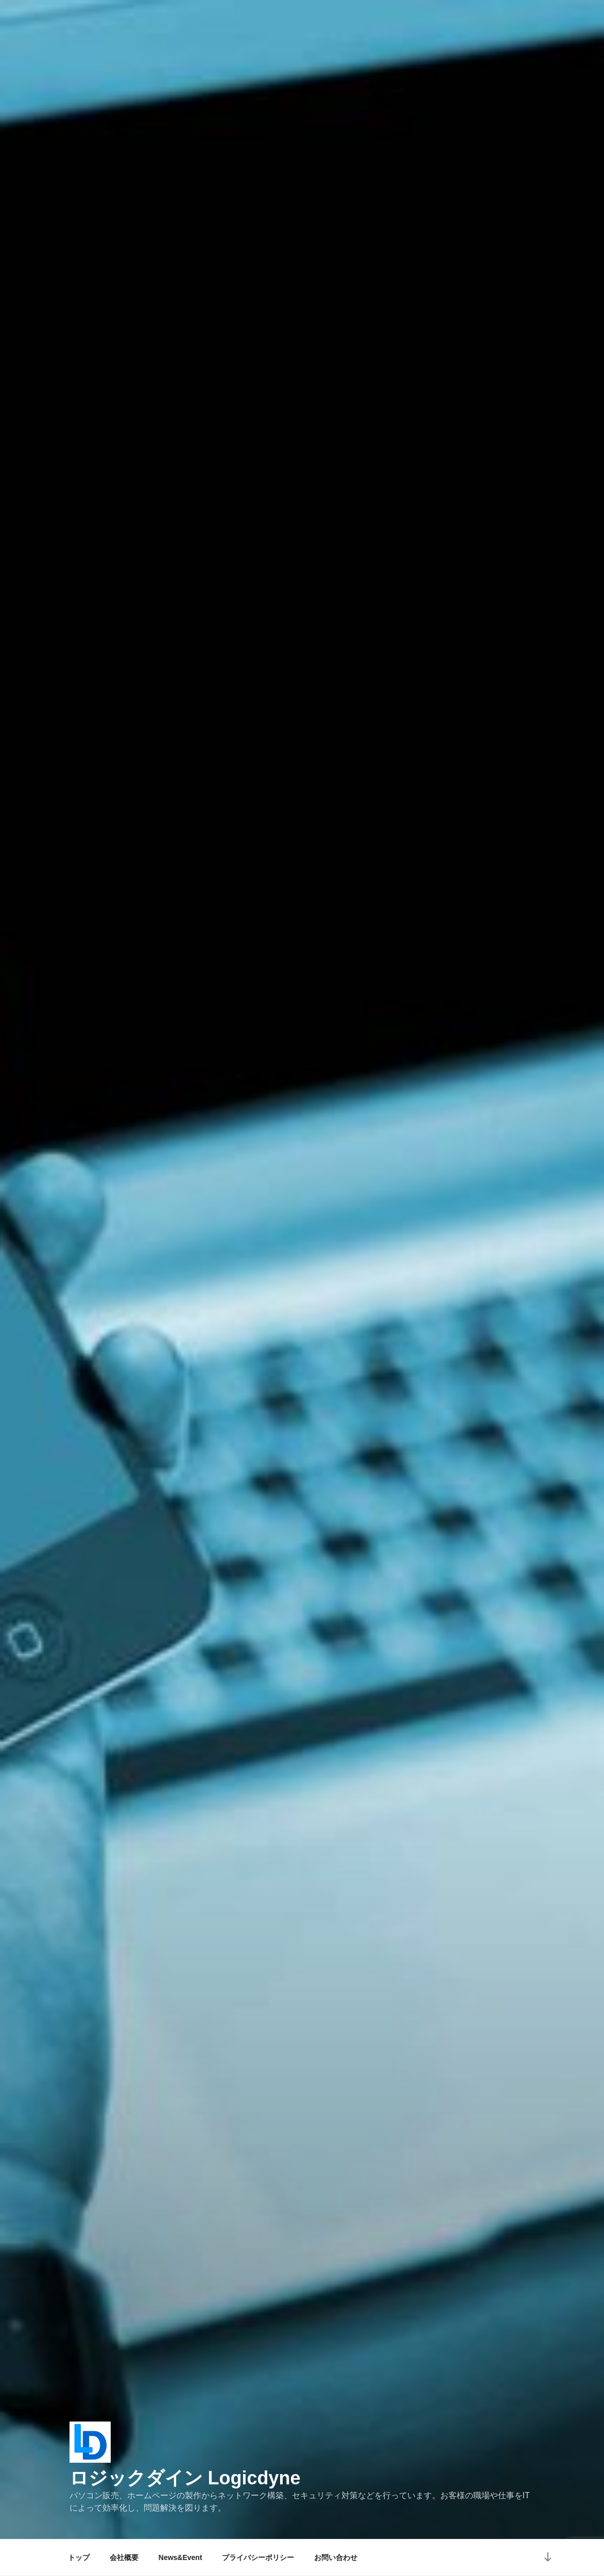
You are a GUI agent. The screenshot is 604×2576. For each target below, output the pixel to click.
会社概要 (124, 2557)
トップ (79, 2557)
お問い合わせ (335, 2557)
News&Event (180, 2557)
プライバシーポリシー (258, 2557)
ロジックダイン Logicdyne (185, 2477)
